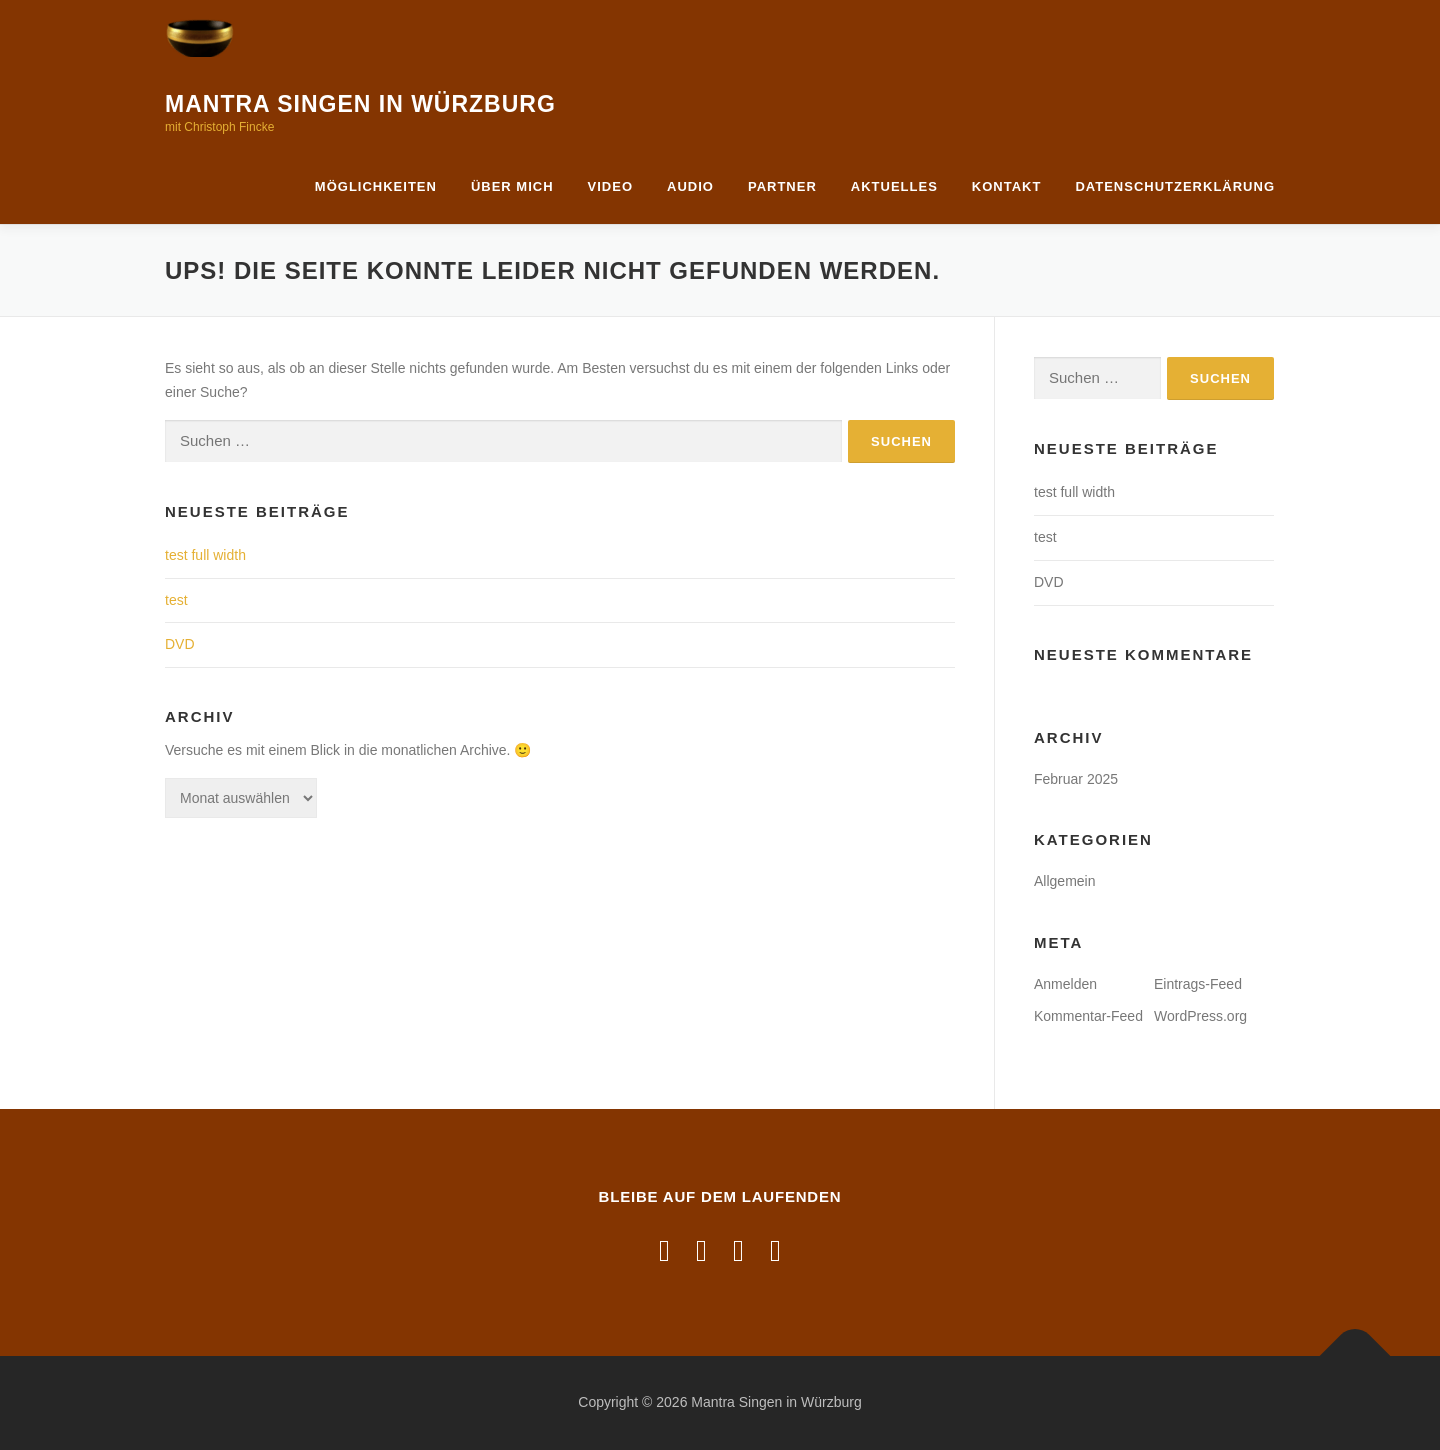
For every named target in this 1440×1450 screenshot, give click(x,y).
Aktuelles (894, 186)
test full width (205, 555)
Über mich (512, 186)
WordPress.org (1200, 1016)
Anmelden (1065, 984)
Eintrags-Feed (1198, 984)
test (176, 600)
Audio (690, 186)
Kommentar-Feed (1088, 1016)
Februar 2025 (1076, 779)
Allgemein (1064, 881)
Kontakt (1007, 186)
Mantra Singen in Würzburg (360, 104)
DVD (180, 644)
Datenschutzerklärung (1175, 186)
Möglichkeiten (376, 186)
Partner (782, 186)
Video (610, 186)
